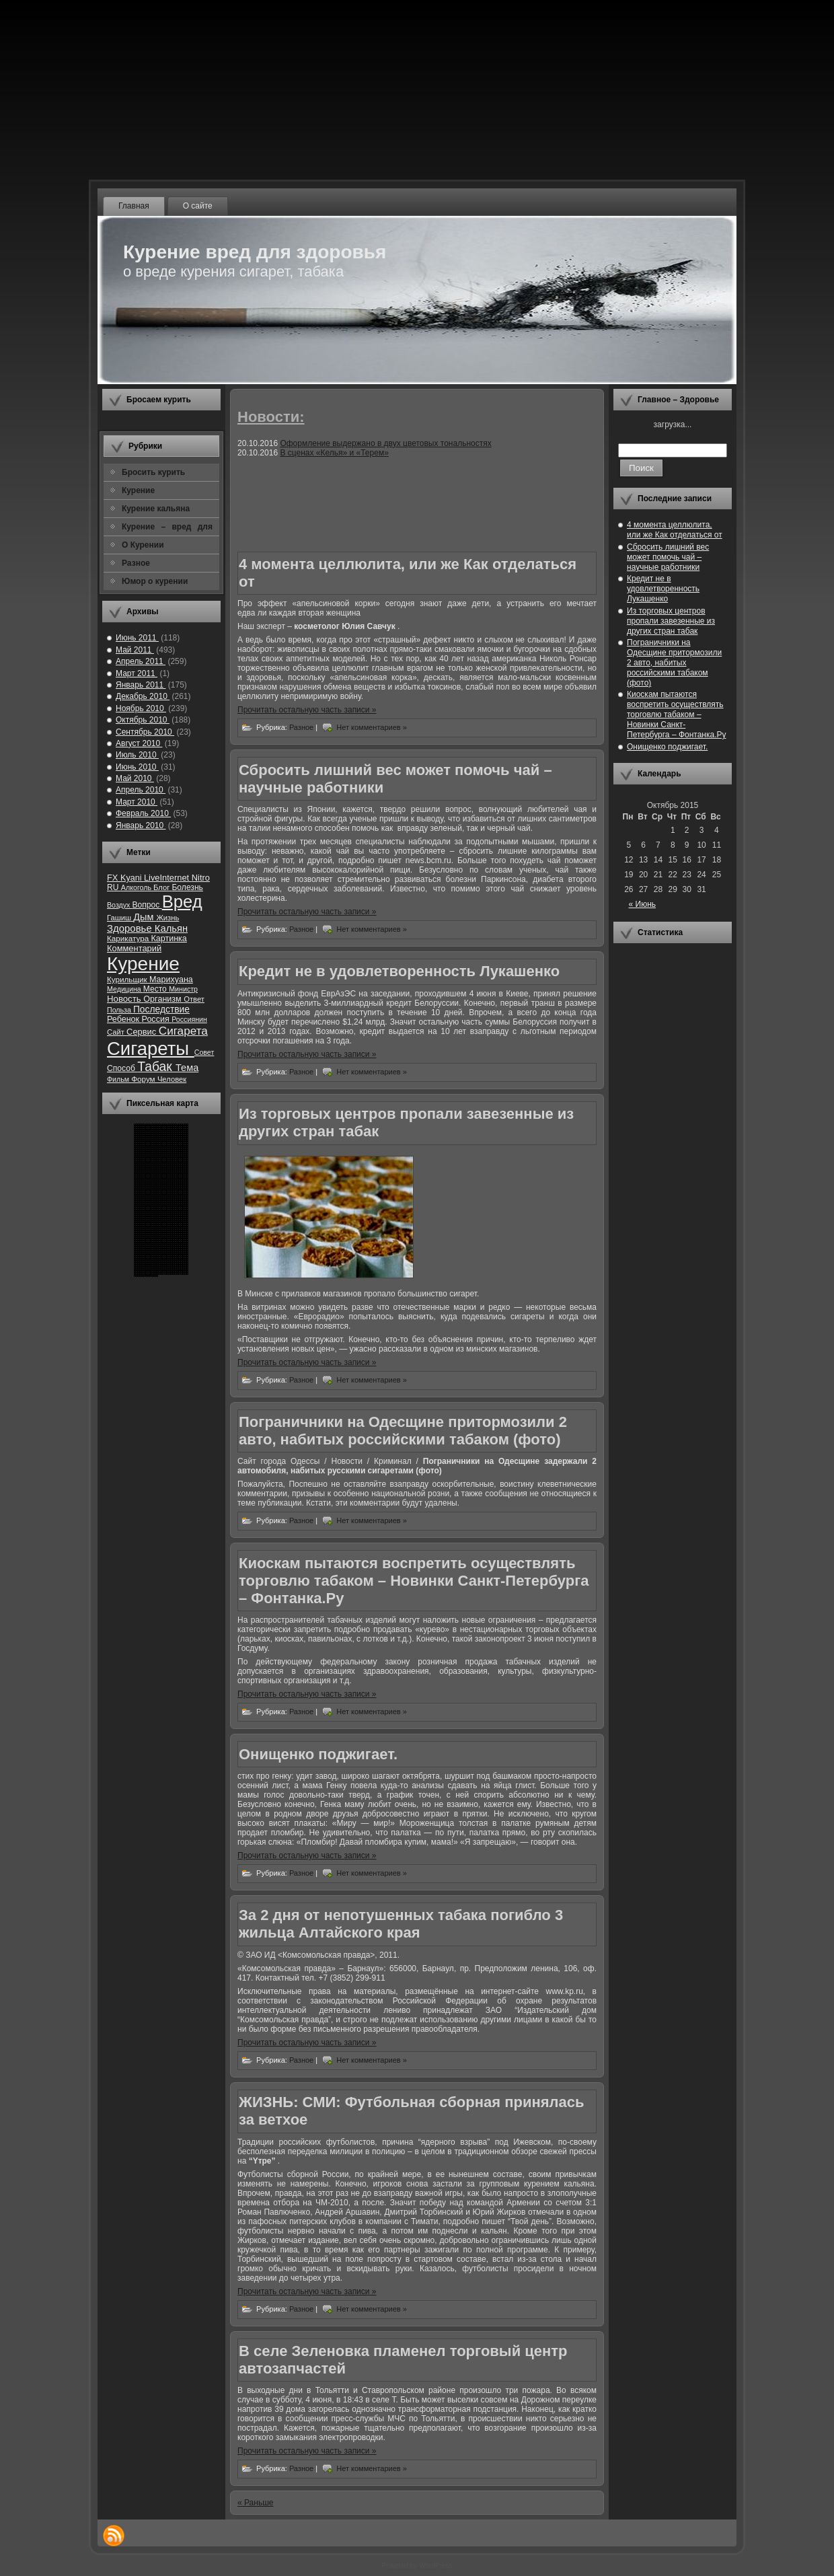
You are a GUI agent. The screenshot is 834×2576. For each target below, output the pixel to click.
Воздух (119, 905)
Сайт (116, 1032)
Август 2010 (139, 743)
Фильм (119, 1079)
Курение (143, 963)
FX (113, 878)
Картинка (168, 938)
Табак (156, 1067)
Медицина (125, 989)
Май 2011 (135, 650)
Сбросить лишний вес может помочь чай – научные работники (668, 557)
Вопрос (146, 905)
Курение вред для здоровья (254, 252)
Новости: (271, 416)
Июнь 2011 (137, 637)
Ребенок (124, 1019)
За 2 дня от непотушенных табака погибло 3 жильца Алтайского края (401, 1924)
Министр (183, 989)
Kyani (132, 878)
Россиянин (189, 1019)
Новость (125, 999)
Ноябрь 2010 (141, 708)
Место (156, 989)
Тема (187, 1067)
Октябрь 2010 (142, 720)
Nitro (201, 878)
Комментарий (134, 948)
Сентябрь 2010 (145, 732)
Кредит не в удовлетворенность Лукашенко (399, 971)
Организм (163, 999)
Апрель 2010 (140, 790)
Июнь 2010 (137, 767)
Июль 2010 (137, 755)
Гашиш (120, 918)
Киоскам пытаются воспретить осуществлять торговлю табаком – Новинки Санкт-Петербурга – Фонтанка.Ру (414, 1581)
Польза (120, 1010)
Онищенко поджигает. (318, 1754)
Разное (302, 727)
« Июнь (642, 904)
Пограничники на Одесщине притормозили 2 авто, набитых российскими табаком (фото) (403, 1430)
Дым (144, 917)
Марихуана (171, 979)
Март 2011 (136, 673)
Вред (182, 901)
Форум (144, 1078)
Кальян (171, 928)
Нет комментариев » (371, 727)
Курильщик (128, 979)
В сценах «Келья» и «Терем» (334, 452)
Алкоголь (137, 887)
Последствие (161, 1009)
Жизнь (167, 918)
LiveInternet (168, 878)
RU (114, 887)
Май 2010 (135, 778)
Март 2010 (136, 802)
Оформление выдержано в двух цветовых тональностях (385, 443)
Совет (204, 1052)
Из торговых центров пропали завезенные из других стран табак (671, 621)
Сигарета (183, 1030)
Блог (162, 887)
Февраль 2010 (143, 813)
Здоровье (131, 928)
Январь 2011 (141, 685)
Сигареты (150, 1048)
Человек (171, 1079)
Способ (122, 1068)
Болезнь (187, 887)
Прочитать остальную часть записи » (307, 709)
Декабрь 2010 (142, 696)
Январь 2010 (141, 825)
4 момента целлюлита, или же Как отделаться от (674, 530)
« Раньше (255, 2502)
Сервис (142, 1032)
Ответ (194, 999)
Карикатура (129, 938)
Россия (157, 1019)
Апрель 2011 (140, 661)
